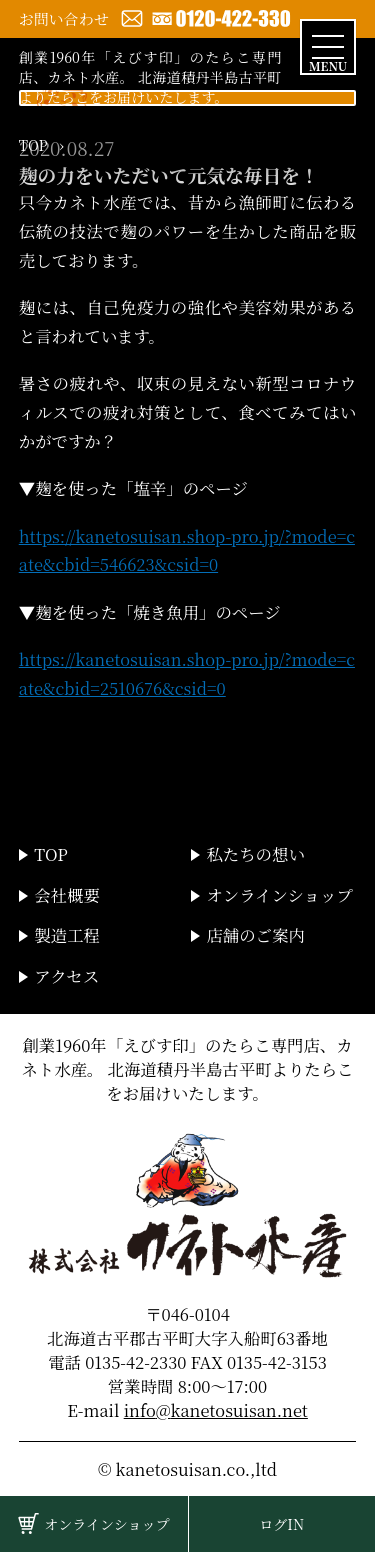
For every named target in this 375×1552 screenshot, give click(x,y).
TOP (33, 145)
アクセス (66, 976)
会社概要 (67, 895)
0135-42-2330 (135, 1362)
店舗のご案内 (255, 935)
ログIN (281, 1524)
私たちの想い (255, 854)
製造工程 (67, 935)
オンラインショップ (106, 1524)
